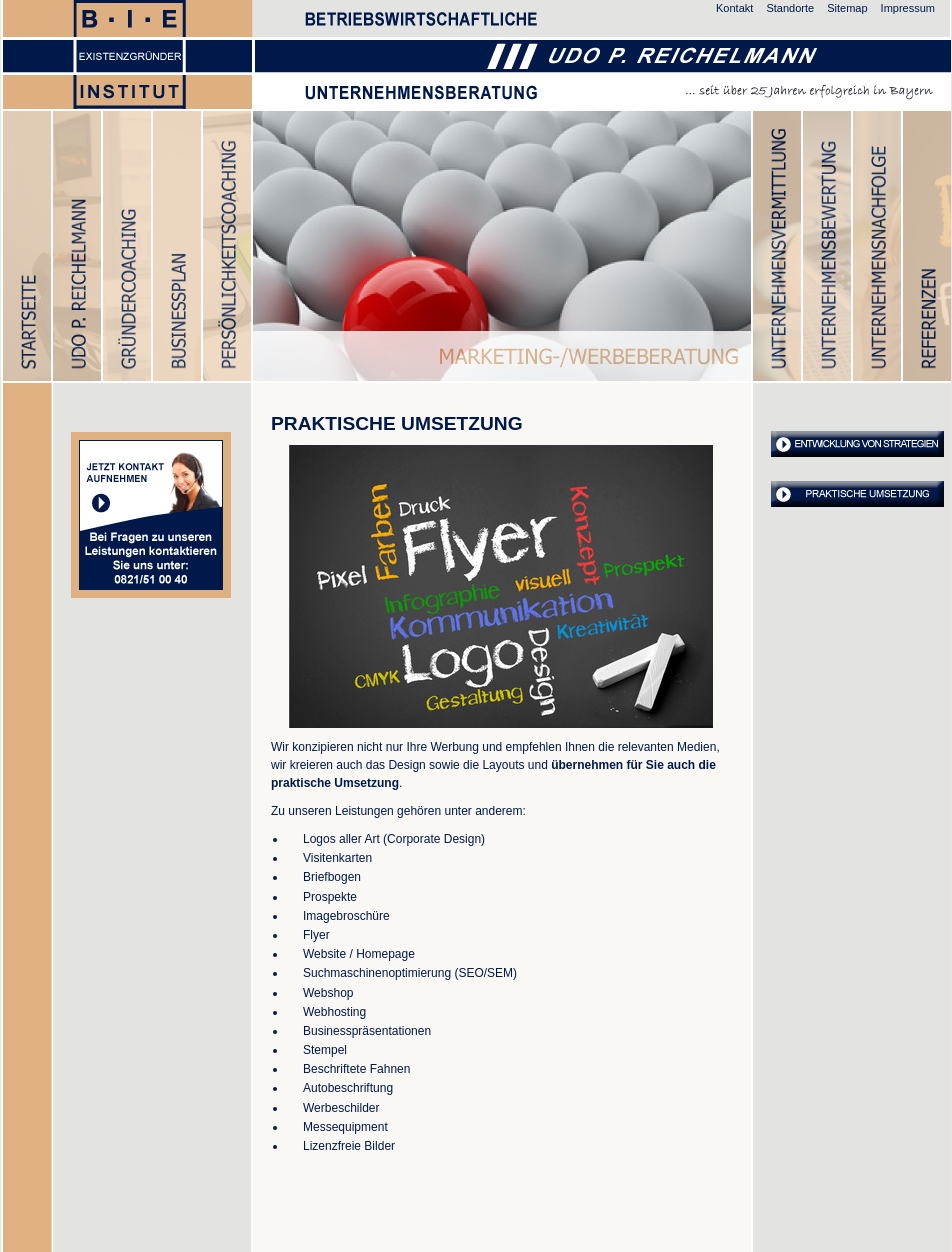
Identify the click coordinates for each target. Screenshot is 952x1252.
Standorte (790, 8)
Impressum (908, 8)
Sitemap (847, 8)
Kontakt (734, 8)
